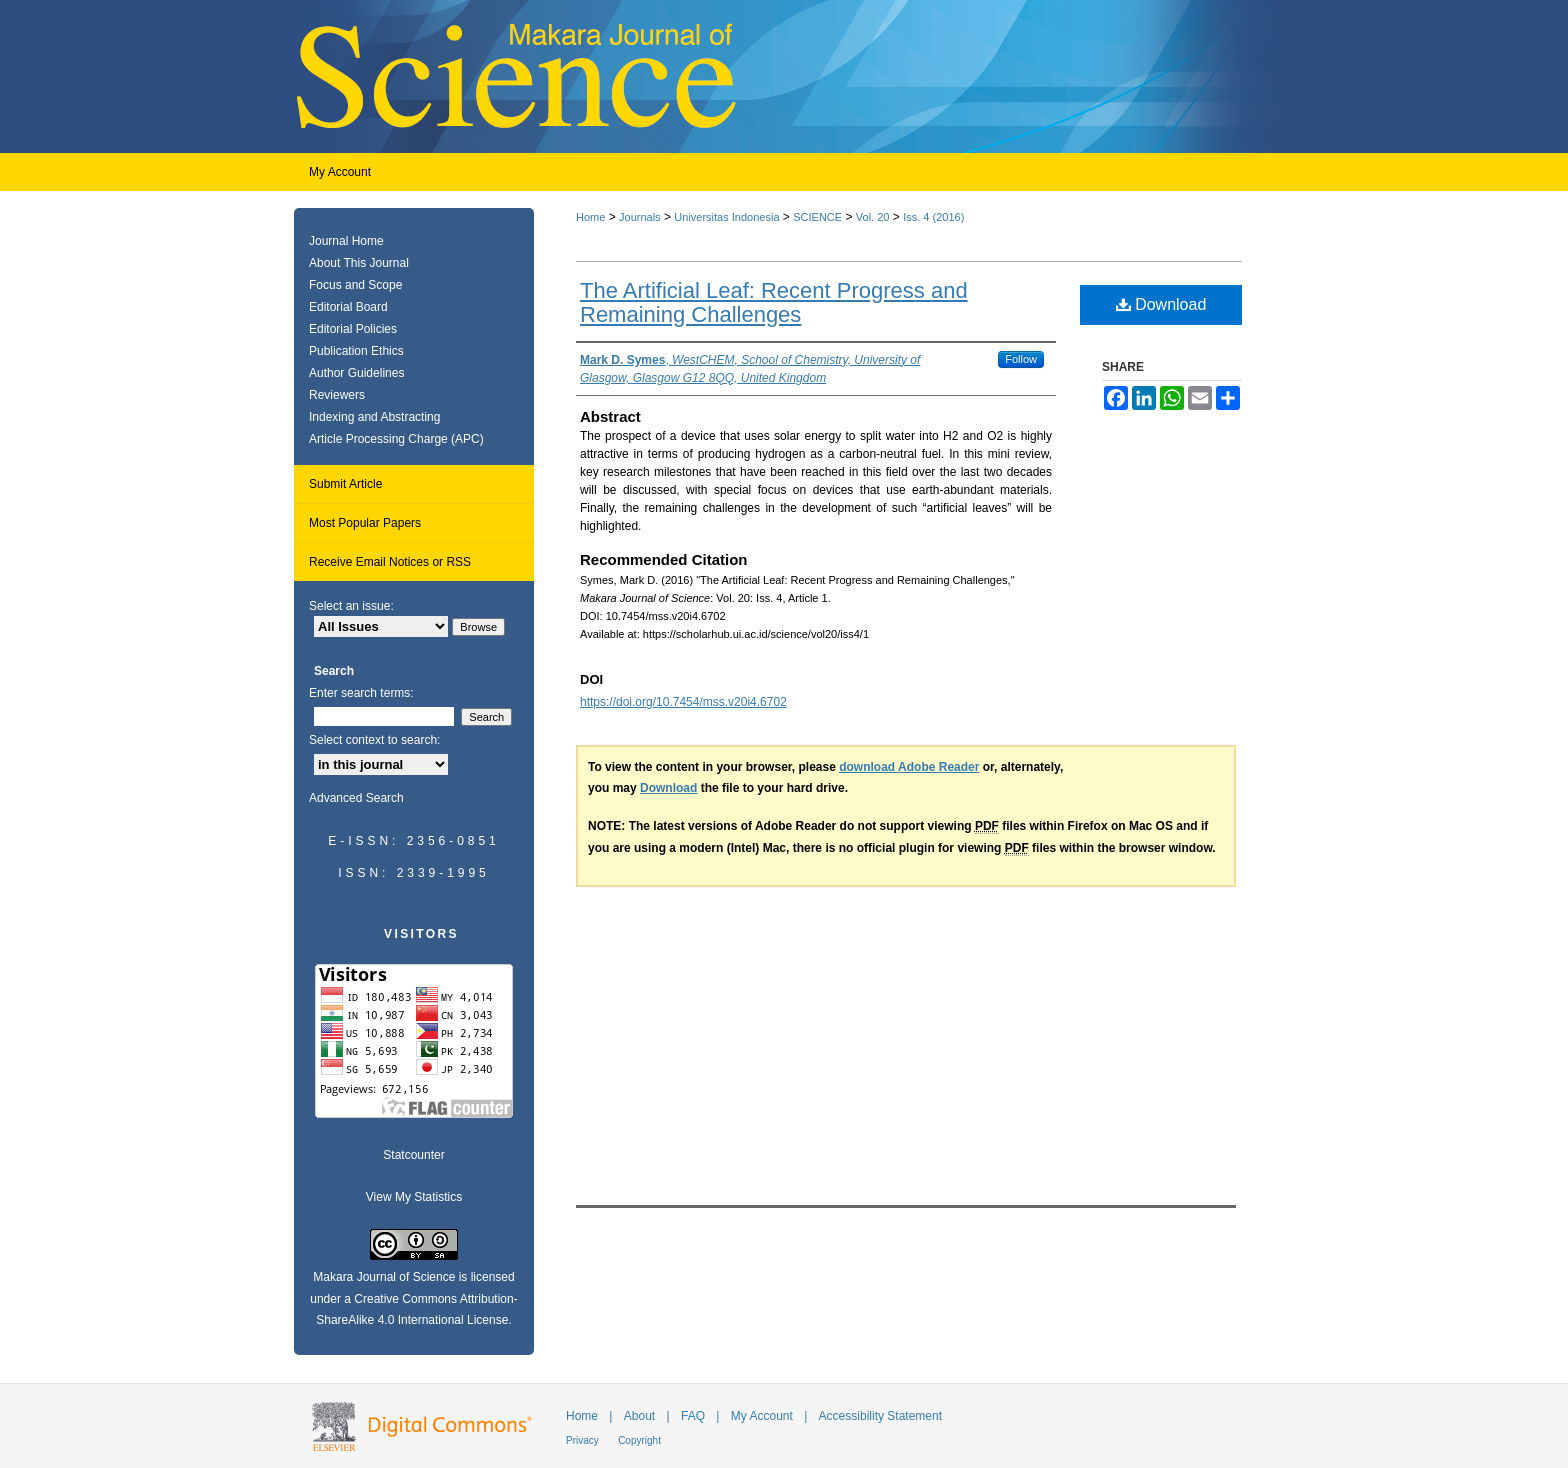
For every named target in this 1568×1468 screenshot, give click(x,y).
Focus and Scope (355, 285)
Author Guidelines (356, 373)
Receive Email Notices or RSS (390, 562)
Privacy (582, 1440)
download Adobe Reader (909, 767)
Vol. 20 (873, 217)
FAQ (693, 1416)
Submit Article (345, 484)
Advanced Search (356, 798)
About (639, 1416)
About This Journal (359, 263)
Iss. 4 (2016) (933, 217)
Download (1161, 304)
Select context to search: (374, 740)
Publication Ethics (356, 351)
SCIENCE (817, 217)
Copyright (639, 1440)
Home (590, 217)
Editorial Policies (353, 329)
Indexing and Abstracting (374, 417)
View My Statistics (414, 1197)
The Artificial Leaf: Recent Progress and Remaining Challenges (774, 302)
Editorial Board (348, 307)
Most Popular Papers (365, 523)
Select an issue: (351, 606)
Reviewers (337, 395)
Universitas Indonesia (726, 217)
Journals (640, 217)
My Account (762, 1416)
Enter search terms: (361, 693)
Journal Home (346, 241)
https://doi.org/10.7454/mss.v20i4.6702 (683, 702)
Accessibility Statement (880, 1416)
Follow (1021, 359)
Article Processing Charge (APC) (396, 439)
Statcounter (413, 1155)
